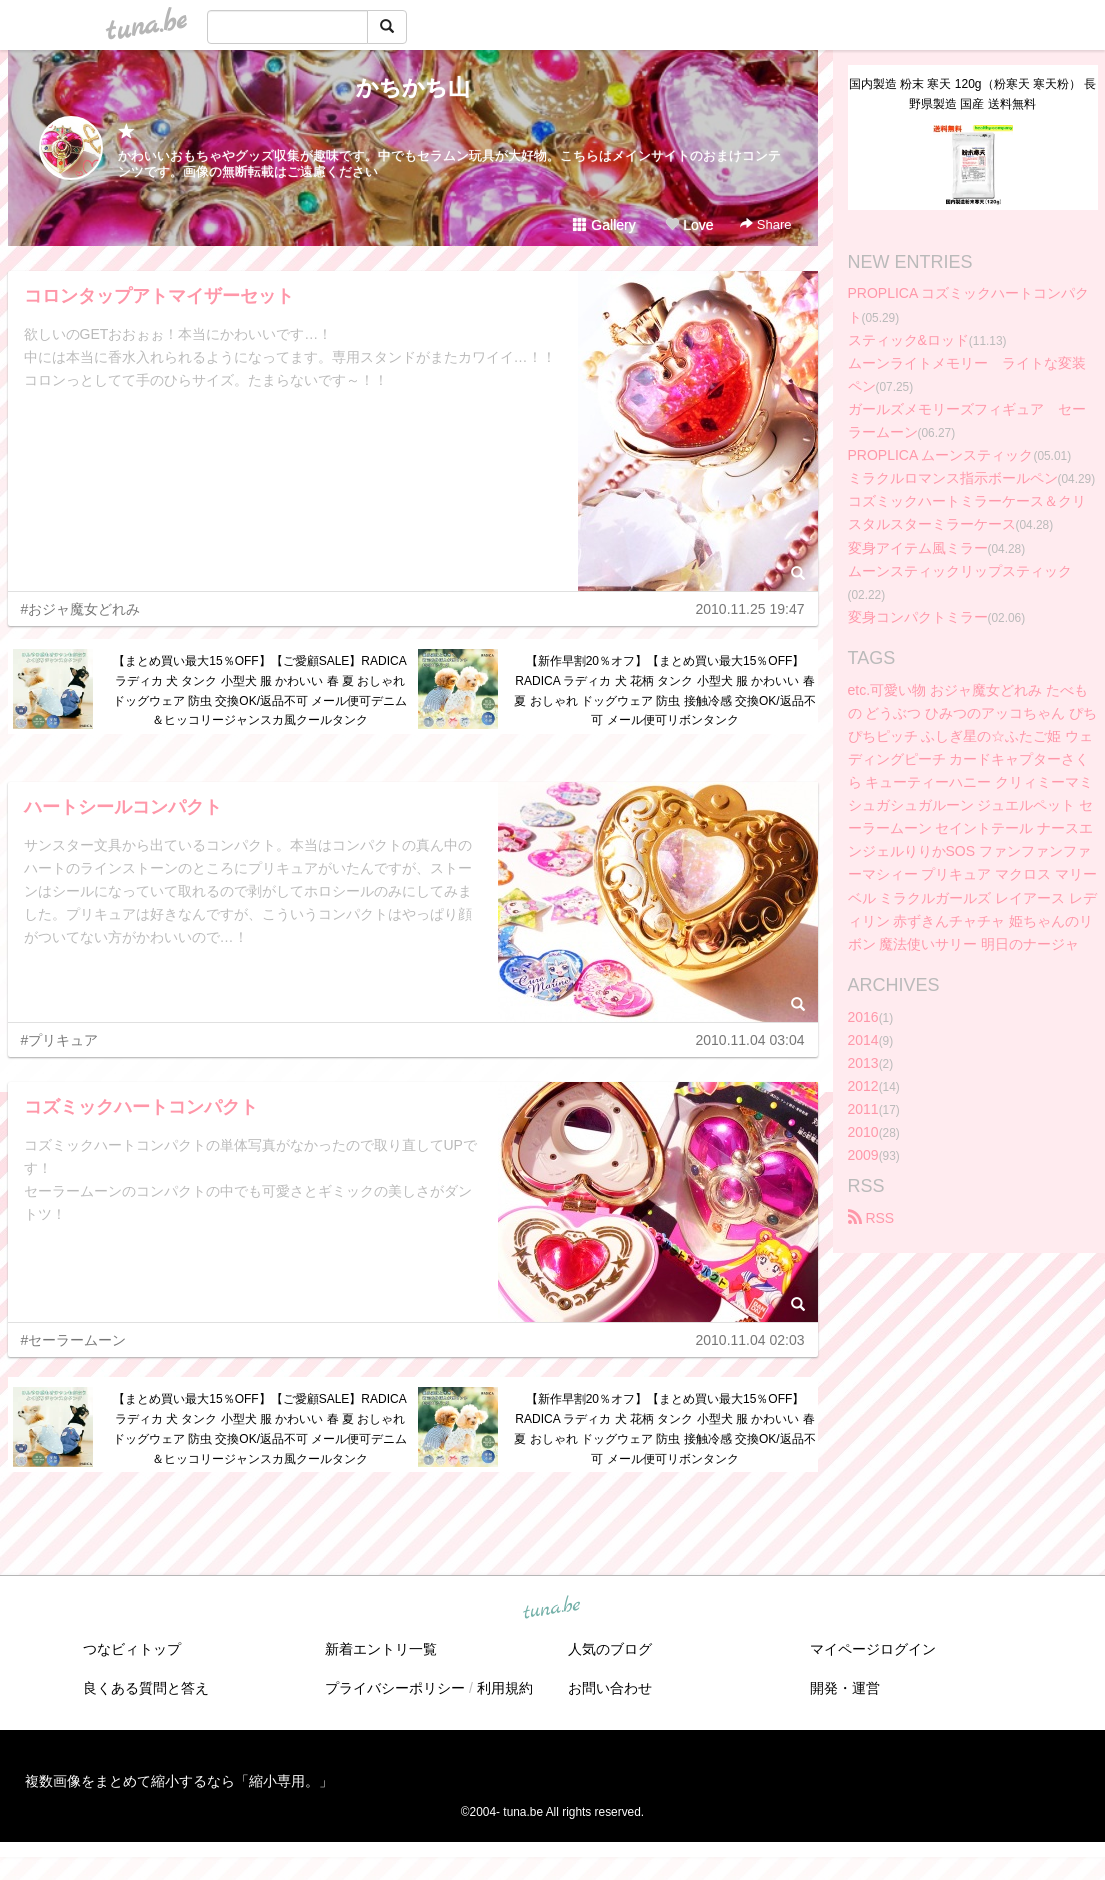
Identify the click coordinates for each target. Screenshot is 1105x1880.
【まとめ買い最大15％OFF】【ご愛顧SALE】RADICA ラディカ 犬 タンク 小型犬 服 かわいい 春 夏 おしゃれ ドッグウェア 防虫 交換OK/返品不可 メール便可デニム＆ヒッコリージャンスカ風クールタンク (260, 690)
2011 (863, 1109)
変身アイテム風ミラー (918, 548)
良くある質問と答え (146, 1688)
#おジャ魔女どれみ (81, 609)
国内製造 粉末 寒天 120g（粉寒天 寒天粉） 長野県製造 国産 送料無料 (972, 94)
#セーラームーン (74, 1340)
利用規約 (505, 1688)
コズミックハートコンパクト (141, 1107)
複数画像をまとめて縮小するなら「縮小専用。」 (179, 1781)
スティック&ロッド (908, 340)
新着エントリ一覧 (381, 1649)
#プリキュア (60, 1040)
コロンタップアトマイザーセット (159, 296)
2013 (863, 1063)
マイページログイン (873, 1649)
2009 (863, 1155)
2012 (863, 1086)
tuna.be (552, 1609)
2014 (863, 1040)
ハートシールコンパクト (123, 807)
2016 (863, 1017)
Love (689, 225)
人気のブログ (610, 1649)
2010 (863, 1132)
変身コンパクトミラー (918, 617)
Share (765, 224)
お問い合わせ (610, 1688)
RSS (871, 1218)
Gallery (604, 225)
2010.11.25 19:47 (750, 609)
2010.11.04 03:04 (750, 1040)
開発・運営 (845, 1688)
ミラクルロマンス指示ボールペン (953, 478)
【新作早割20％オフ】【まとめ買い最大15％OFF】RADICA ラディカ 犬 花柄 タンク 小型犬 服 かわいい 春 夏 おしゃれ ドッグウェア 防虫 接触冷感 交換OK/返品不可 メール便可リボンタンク (664, 690)
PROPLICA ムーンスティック (941, 455)
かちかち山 (413, 87)
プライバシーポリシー (395, 1688)
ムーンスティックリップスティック (960, 571)
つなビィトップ (132, 1649)
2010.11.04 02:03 (750, 1340)
